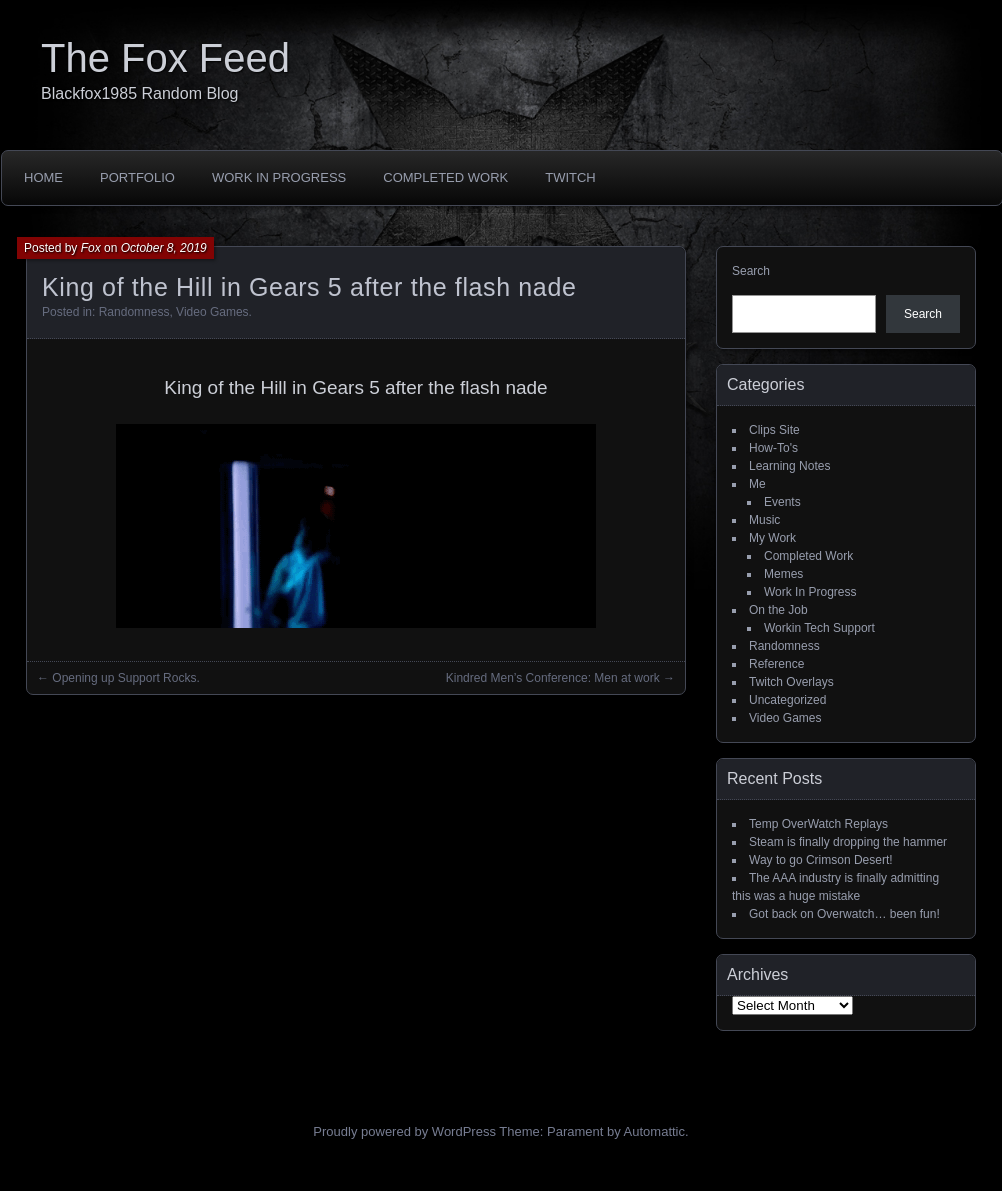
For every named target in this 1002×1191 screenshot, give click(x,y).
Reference (776, 664)
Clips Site (774, 430)
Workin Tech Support (819, 628)
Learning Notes (789, 466)
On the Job (778, 610)
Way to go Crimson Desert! (821, 860)
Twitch (570, 177)
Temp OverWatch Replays (818, 824)
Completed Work (445, 177)
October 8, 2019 (164, 248)
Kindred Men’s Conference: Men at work (553, 678)
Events (782, 502)
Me (757, 484)
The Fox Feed (165, 58)
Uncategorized (787, 700)
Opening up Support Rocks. (125, 678)
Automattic (654, 1131)
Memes (783, 574)
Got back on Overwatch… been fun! (844, 914)
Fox (91, 248)
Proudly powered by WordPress (404, 1131)
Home (43, 177)
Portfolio (137, 177)
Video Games (212, 312)
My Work (772, 538)
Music (764, 520)
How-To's (773, 448)
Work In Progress (279, 177)
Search (751, 271)
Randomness (134, 312)
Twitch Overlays (791, 682)
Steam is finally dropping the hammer (848, 842)
